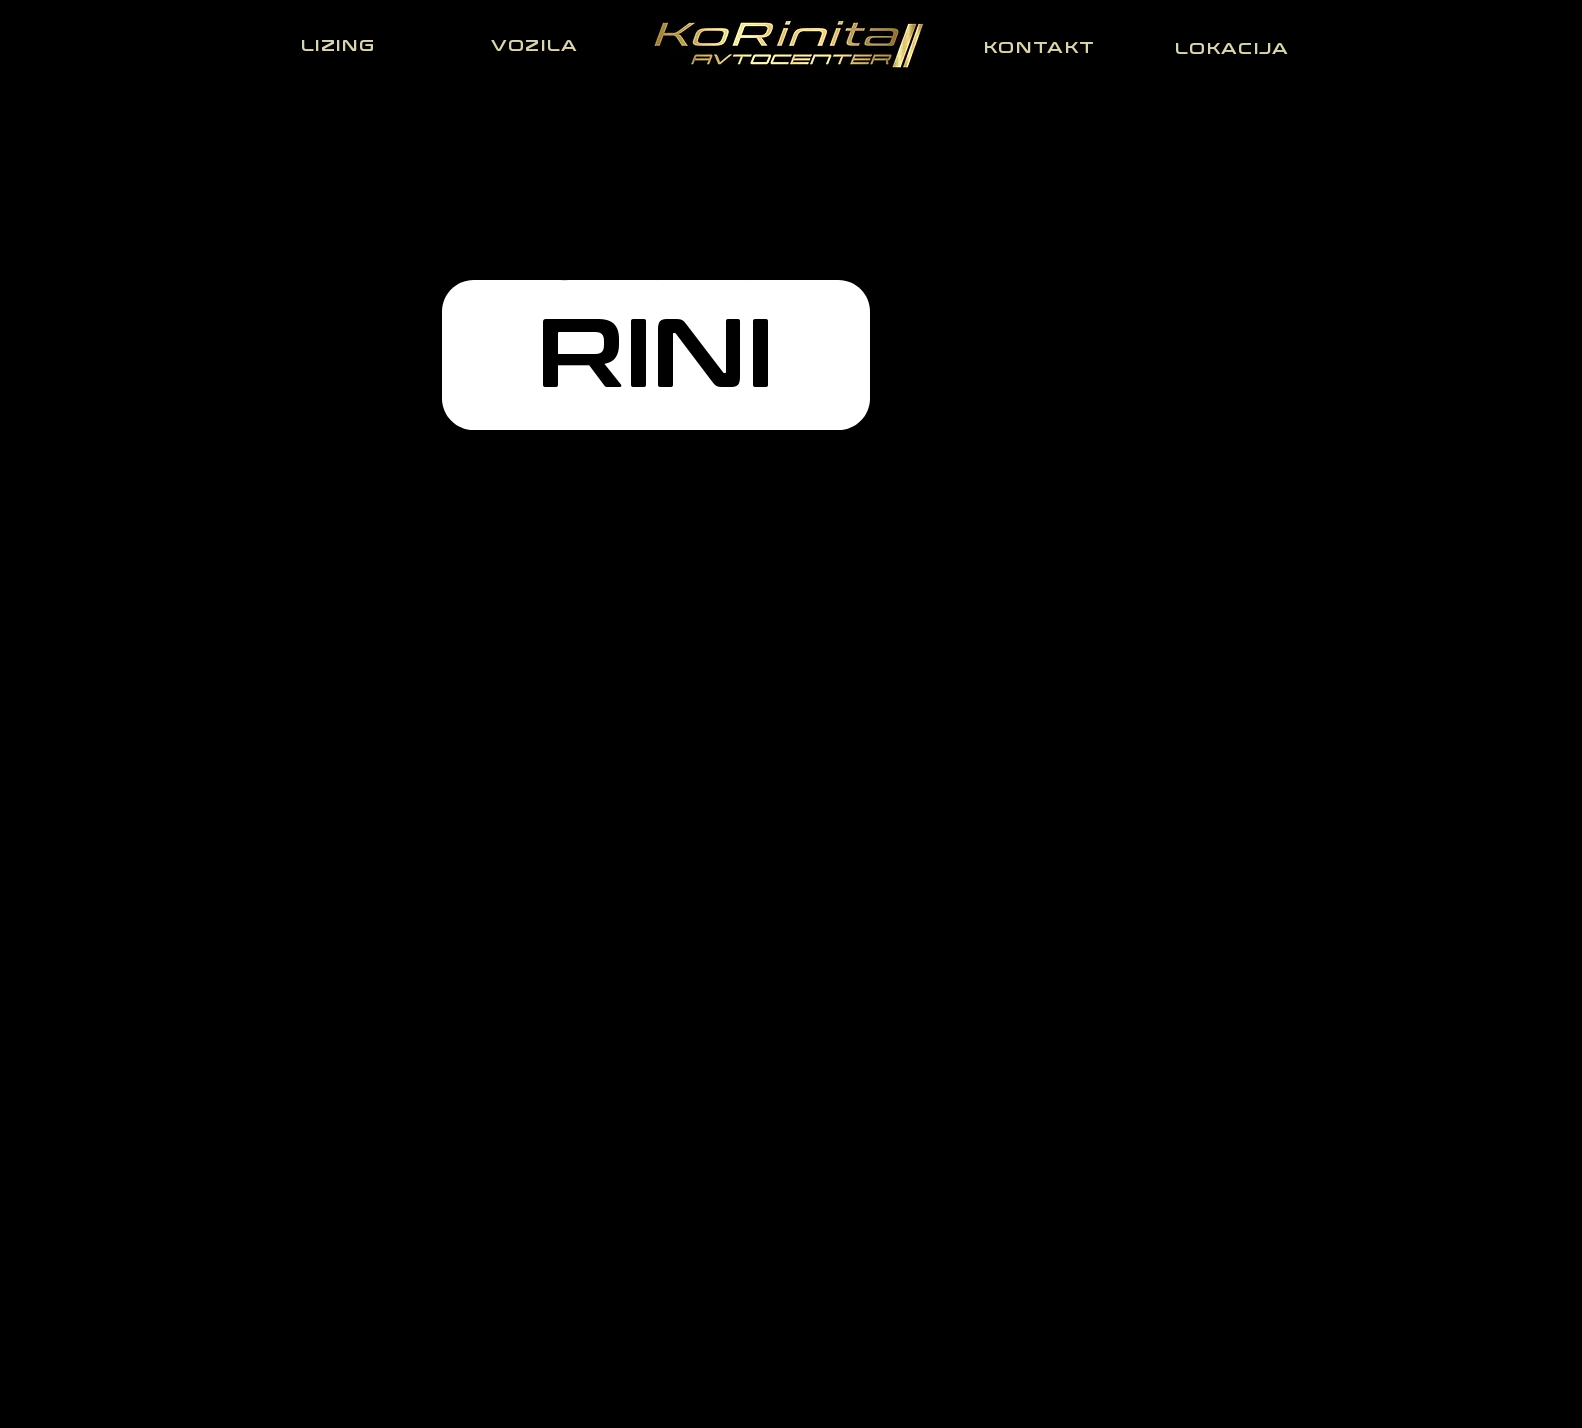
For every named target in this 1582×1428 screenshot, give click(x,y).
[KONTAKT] (1042, 47)
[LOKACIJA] (1234, 48)
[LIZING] (340, 45)
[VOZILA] (537, 45)
